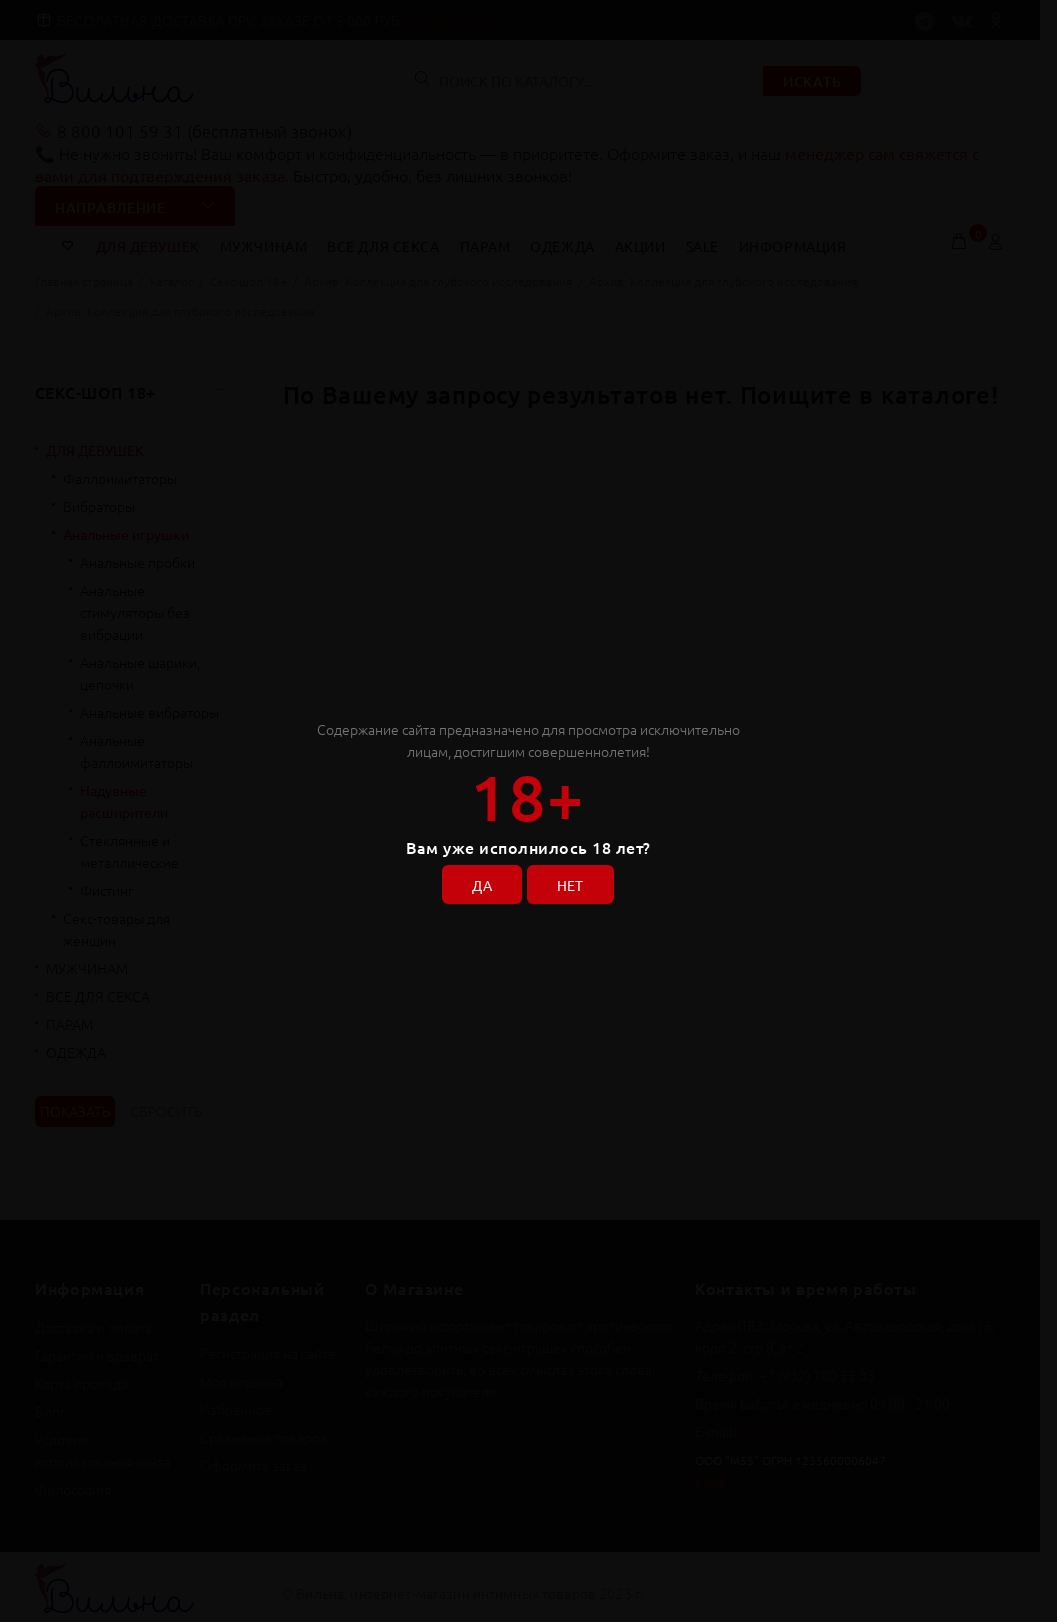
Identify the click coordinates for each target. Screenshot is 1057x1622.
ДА (481, 884)
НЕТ (571, 884)
